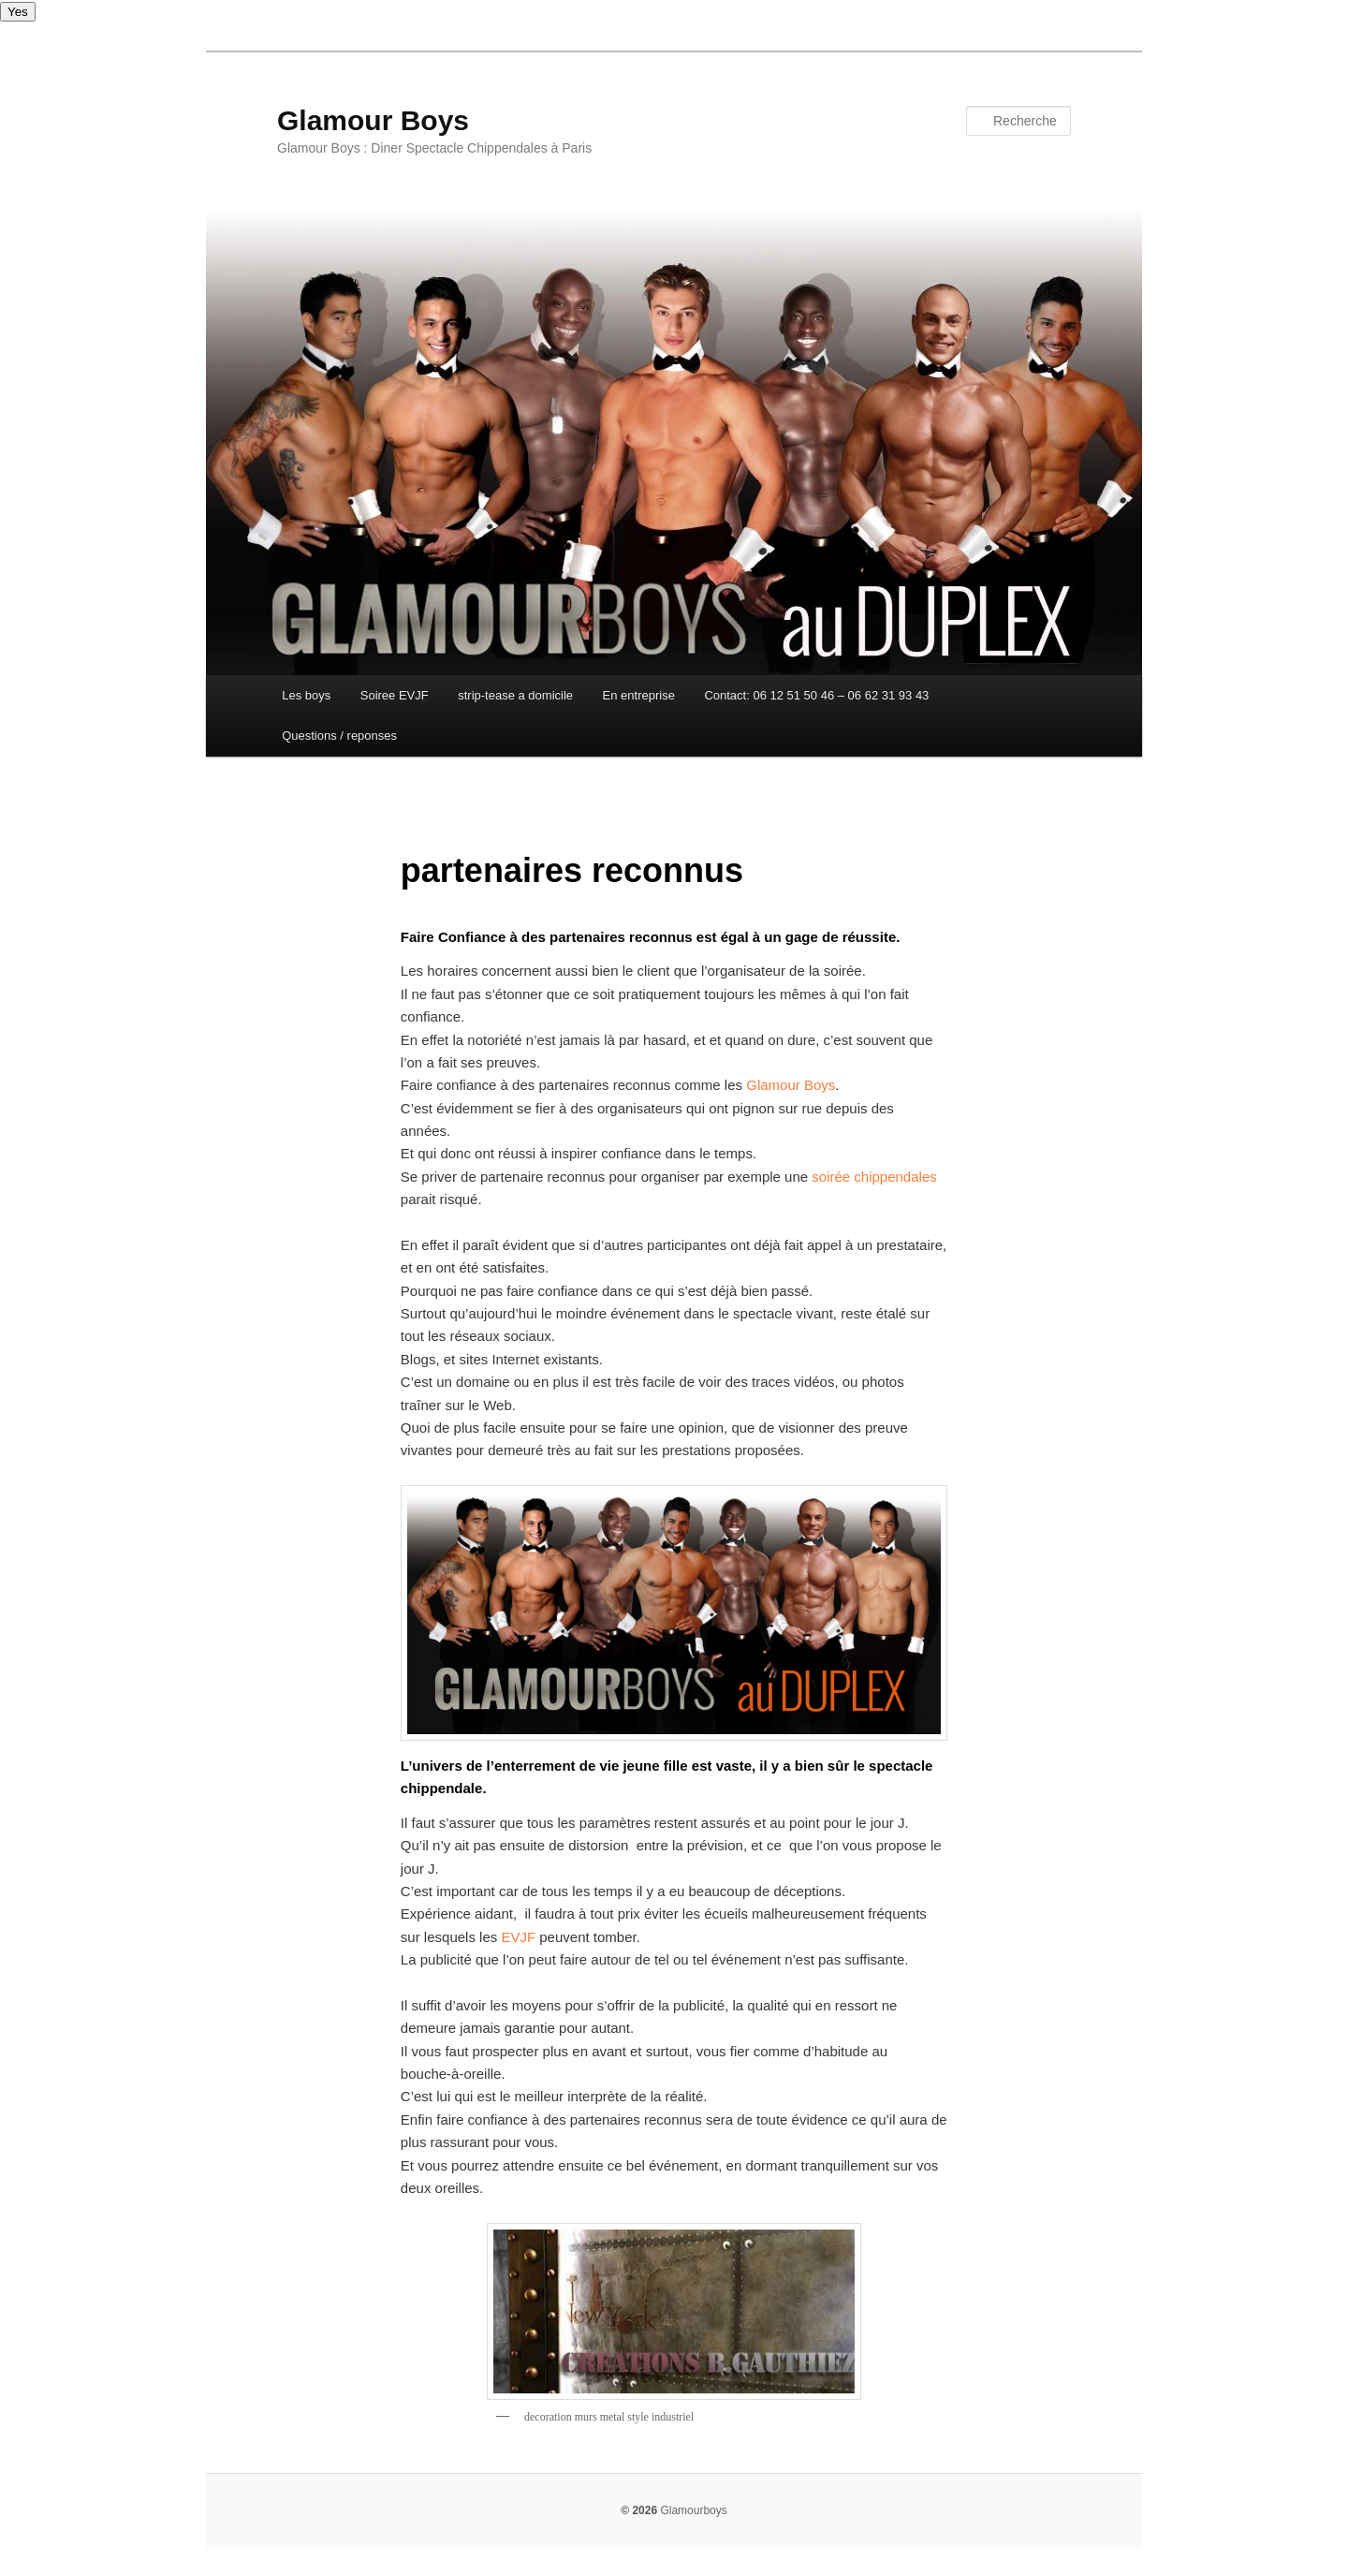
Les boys (306, 695)
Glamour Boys (373, 120)
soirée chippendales (874, 1177)
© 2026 (639, 2510)
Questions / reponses (339, 736)
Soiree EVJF (394, 695)
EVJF (518, 1937)
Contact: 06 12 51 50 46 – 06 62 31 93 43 (816, 695)
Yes (17, 12)
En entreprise (639, 695)
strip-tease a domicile (515, 695)
